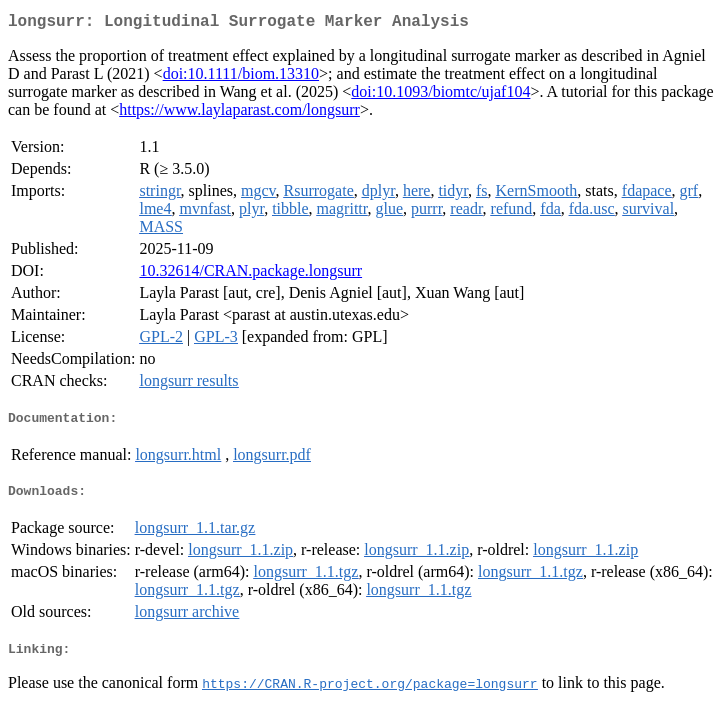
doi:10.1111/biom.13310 (241, 77)
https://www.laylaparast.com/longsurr (239, 113)
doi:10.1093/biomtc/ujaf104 (440, 95)
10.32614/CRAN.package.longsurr (250, 274)
